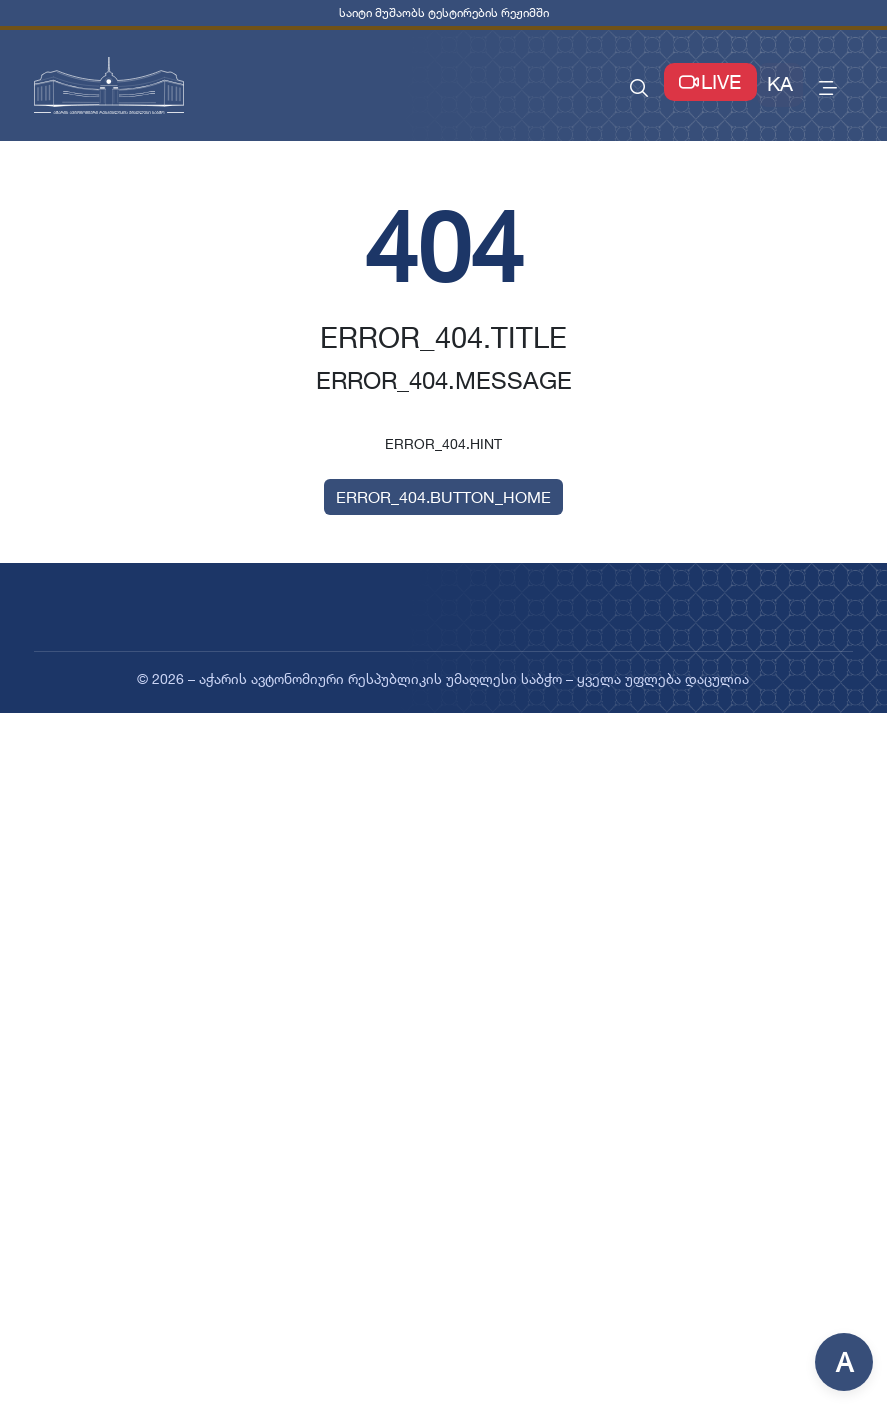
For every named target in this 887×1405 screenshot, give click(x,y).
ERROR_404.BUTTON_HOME (443, 497)
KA (780, 84)
